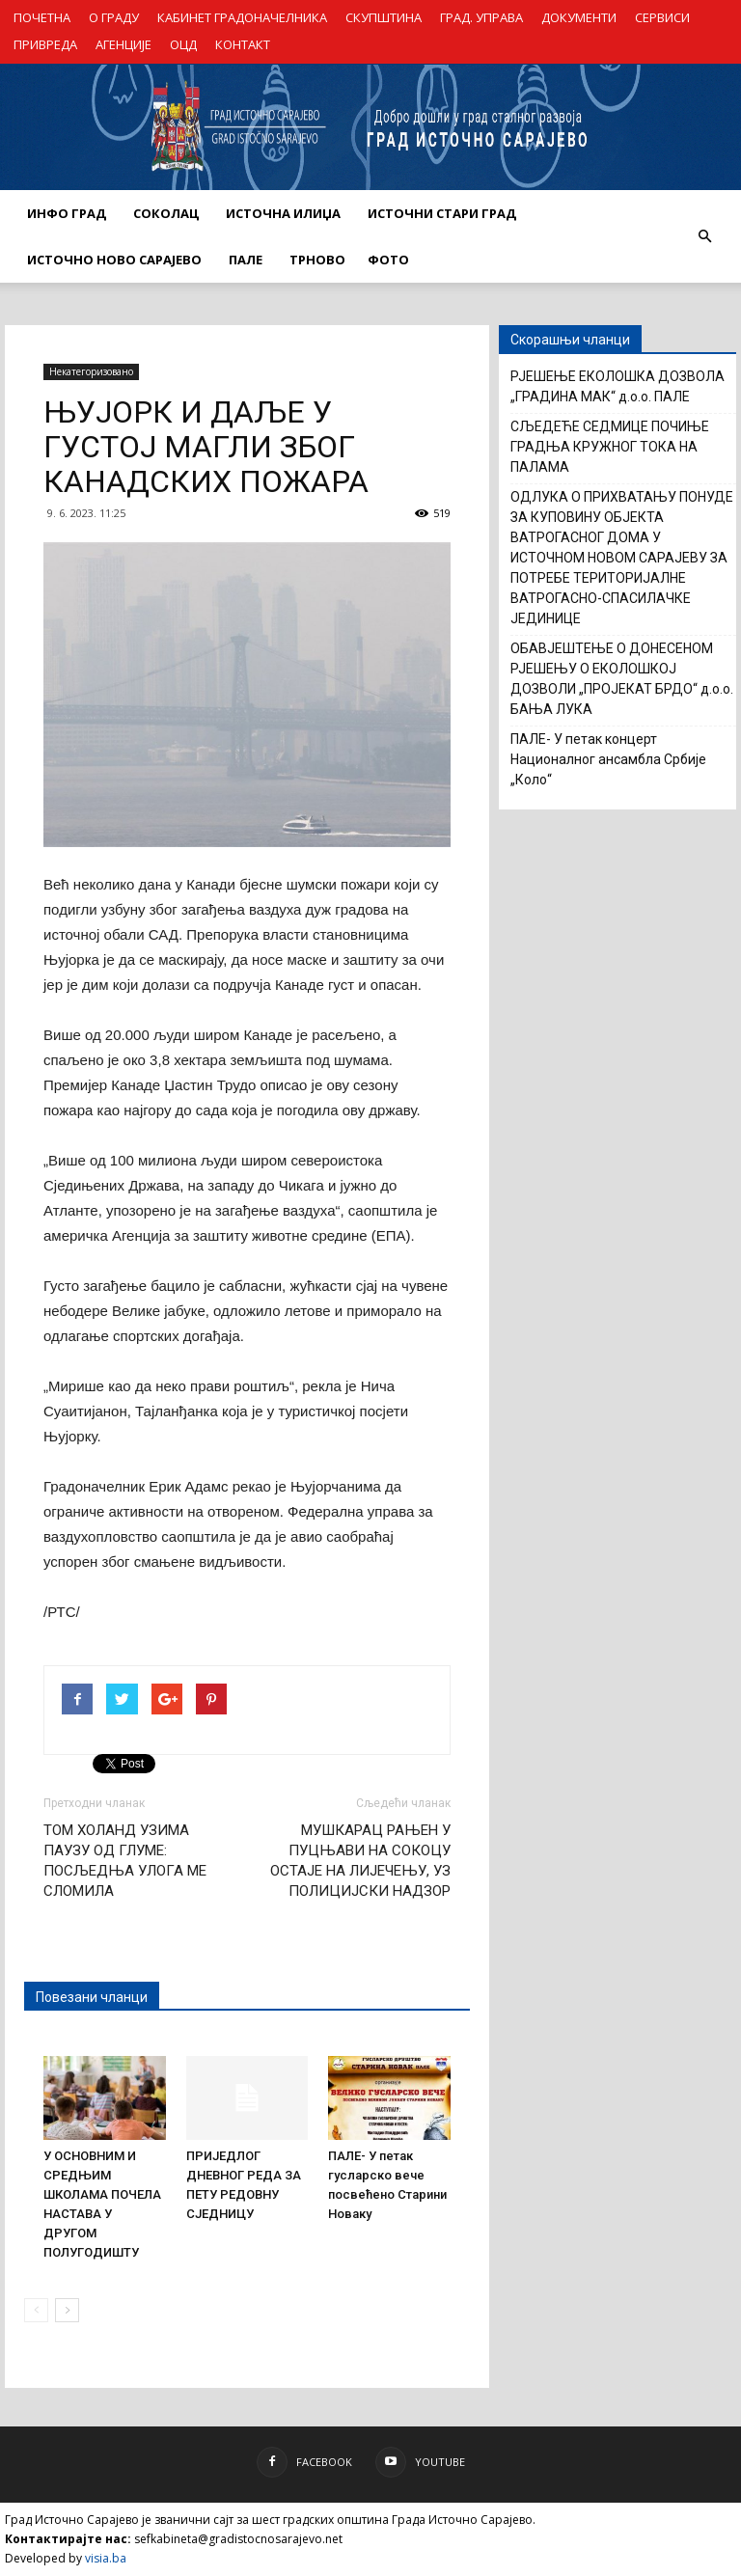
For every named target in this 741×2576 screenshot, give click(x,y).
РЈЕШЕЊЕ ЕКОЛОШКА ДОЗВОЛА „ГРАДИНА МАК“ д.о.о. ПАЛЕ (617, 386)
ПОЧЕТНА (42, 17)
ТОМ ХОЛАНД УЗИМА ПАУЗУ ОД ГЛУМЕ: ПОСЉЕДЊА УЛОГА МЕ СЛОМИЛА (124, 1861)
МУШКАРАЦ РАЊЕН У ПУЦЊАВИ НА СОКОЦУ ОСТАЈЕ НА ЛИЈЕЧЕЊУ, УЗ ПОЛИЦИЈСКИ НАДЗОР (360, 1861)
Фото (388, 259)
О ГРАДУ (114, 17)
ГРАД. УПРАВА (481, 17)
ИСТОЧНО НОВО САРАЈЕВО (114, 259)
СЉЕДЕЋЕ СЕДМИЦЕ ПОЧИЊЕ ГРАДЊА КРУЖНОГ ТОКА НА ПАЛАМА (609, 447)
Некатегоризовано (91, 371)
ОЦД (183, 44)
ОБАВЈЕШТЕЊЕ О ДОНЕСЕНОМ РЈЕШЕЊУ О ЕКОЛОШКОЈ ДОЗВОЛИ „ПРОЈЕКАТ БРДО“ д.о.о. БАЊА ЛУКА (621, 679)
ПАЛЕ (245, 259)
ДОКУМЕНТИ (579, 17)
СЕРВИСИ (662, 17)
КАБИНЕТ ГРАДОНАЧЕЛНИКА (242, 17)
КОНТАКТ (242, 44)
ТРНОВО (317, 259)
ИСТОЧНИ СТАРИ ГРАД (442, 213)
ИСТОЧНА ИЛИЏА (283, 213)
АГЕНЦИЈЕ (123, 44)
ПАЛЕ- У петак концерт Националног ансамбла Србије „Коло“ (608, 759)
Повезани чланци (92, 1997)
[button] (704, 236)
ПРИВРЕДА (45, 44)
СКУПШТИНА (383, 17)
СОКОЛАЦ (166, 213)
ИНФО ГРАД (66, 213)
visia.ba (105, 2558)
